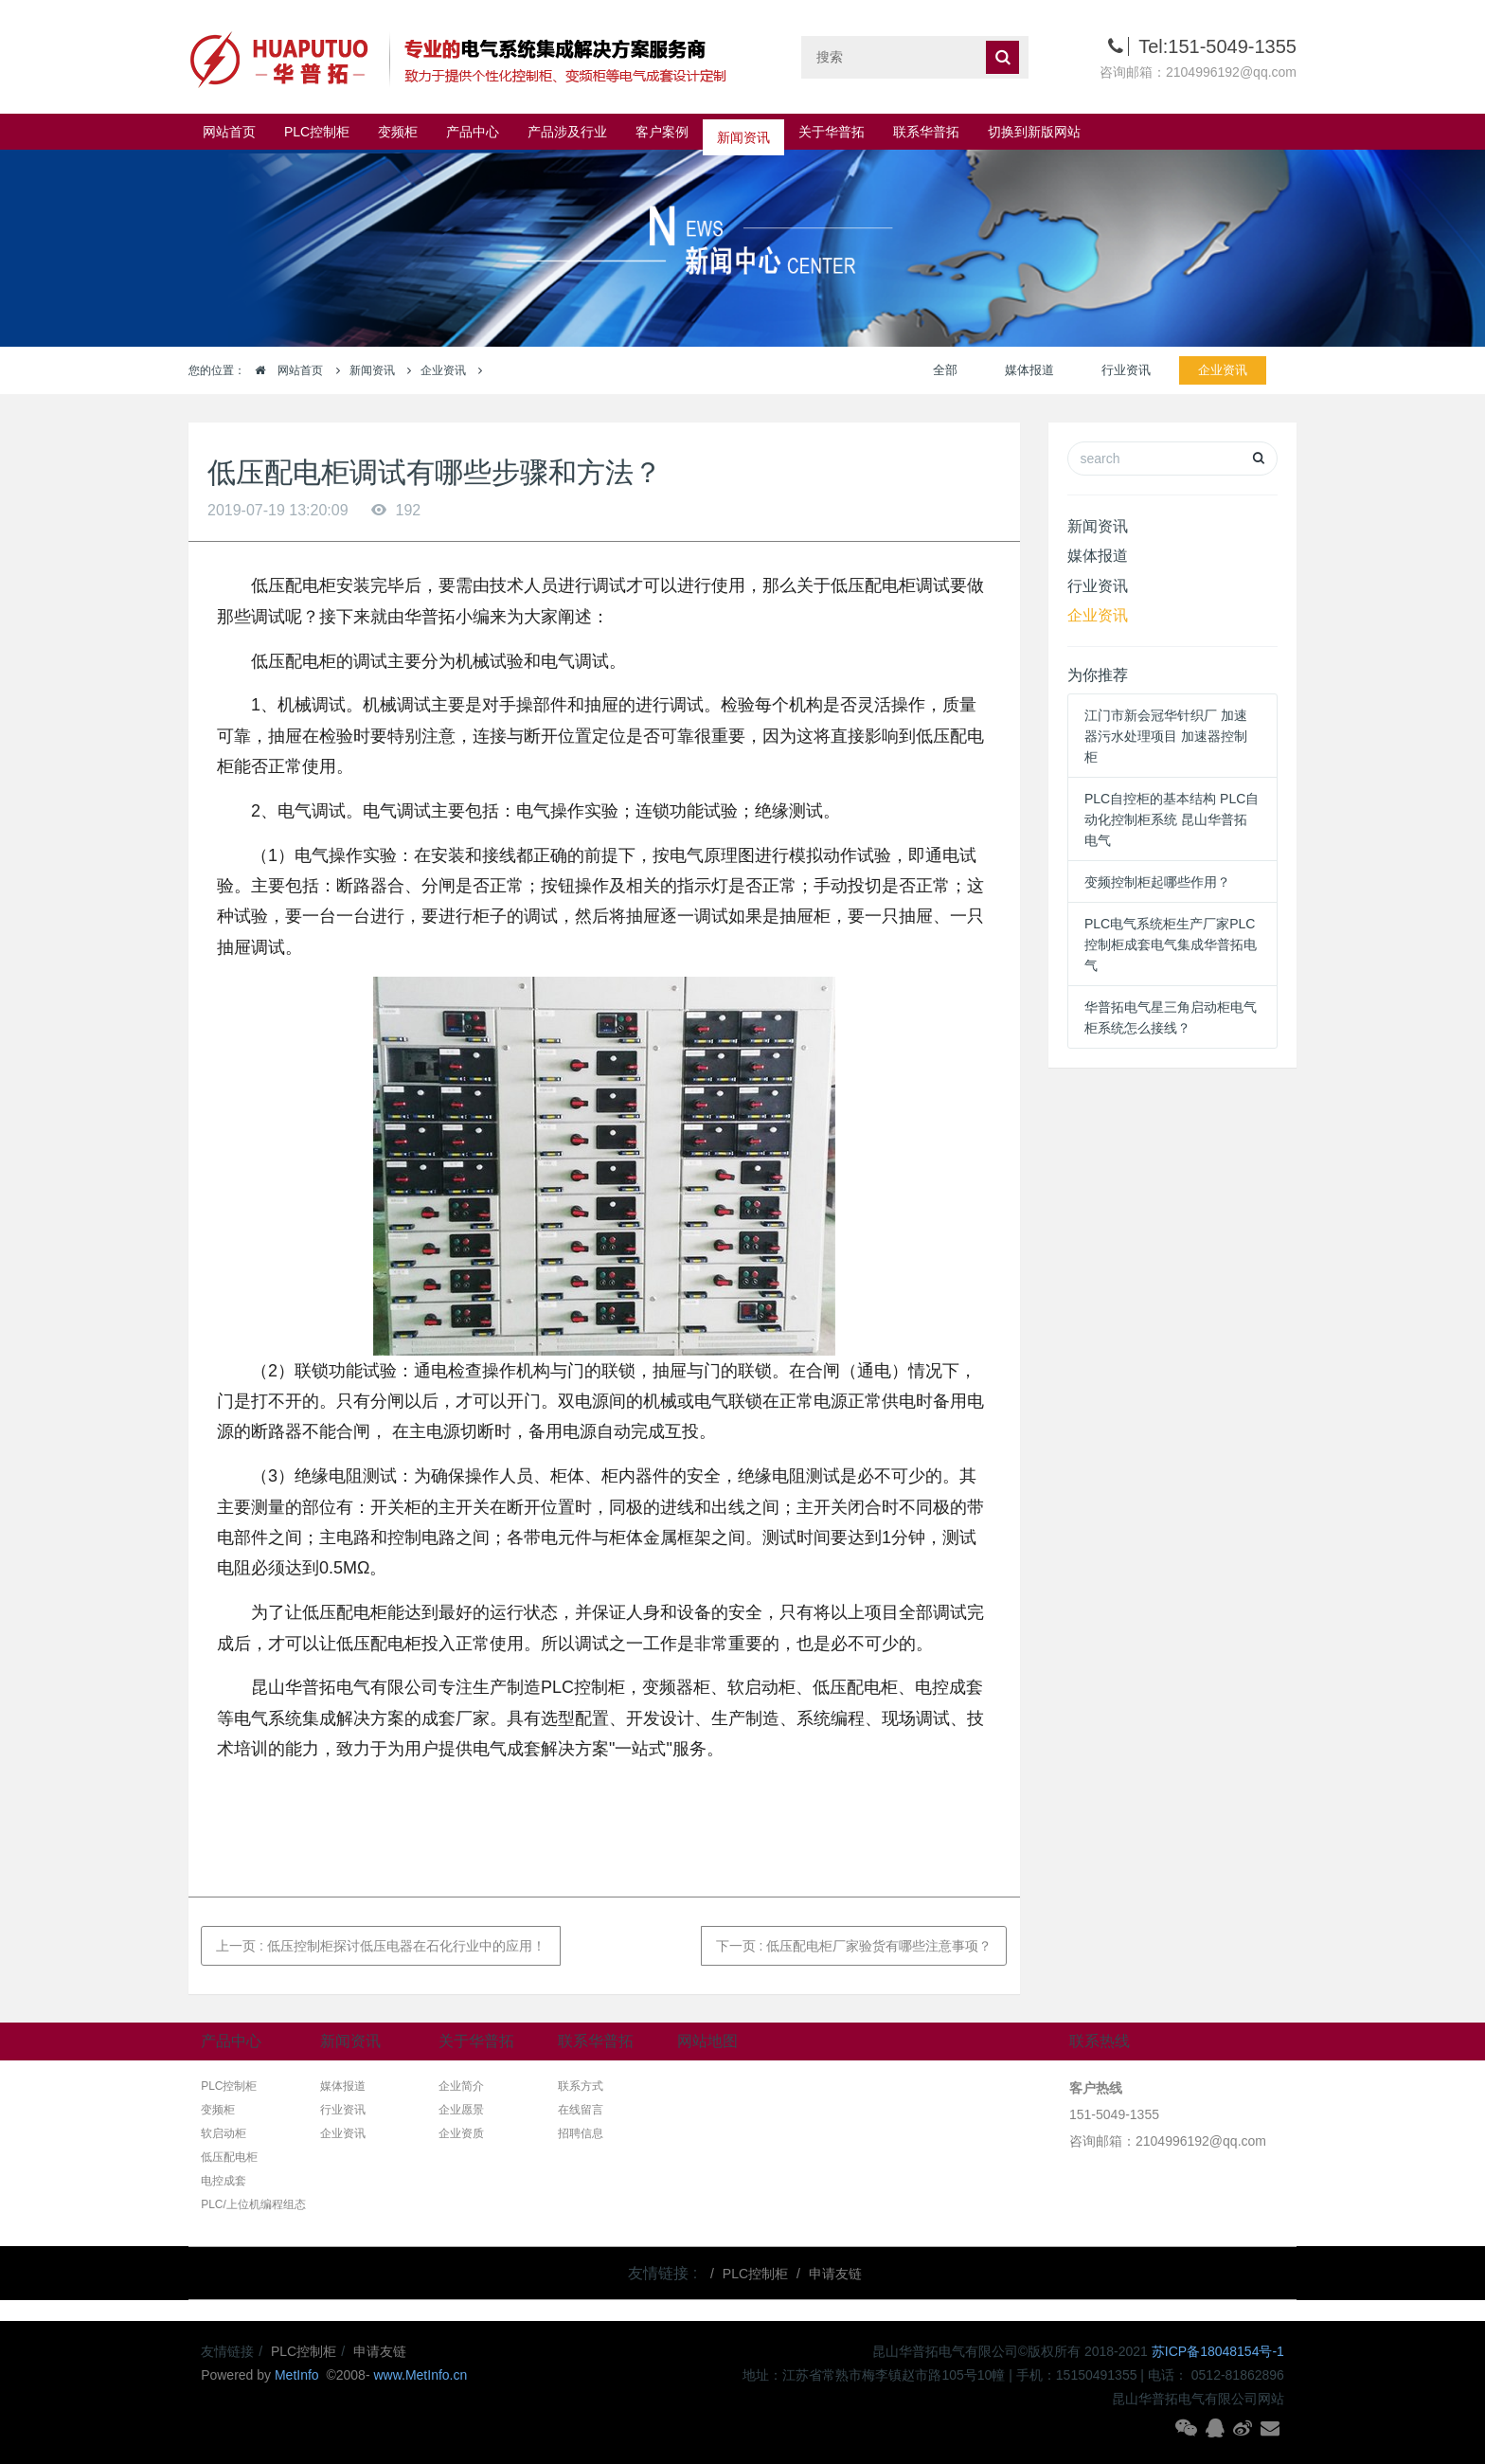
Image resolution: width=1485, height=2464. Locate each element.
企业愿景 (461, 2109)
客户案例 (662, 131)
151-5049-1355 (1114, 2114)
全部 (945, 370)
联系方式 (580, 2086)
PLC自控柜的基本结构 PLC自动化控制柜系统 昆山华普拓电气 (1171, 819)
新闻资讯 (743, 131)
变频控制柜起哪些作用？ (1157, 882)
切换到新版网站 (1034, 131)
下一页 (854, 1945)
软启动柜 (223, 2133)
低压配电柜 (229, 2157)
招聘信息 (580, 2133)
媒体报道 (1029, 370)
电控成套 (223, 2180)
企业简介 (461, 2086)
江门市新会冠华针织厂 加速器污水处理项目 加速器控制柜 (1165, 736)
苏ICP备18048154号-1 (1218, 2351)
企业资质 (461, 2133)
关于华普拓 (831, 131)
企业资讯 (443, 370)
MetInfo (299, 2375)
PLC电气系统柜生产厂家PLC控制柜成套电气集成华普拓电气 (1170, 944)
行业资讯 (1126, 370)
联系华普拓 (926, 131)
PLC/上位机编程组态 (253, 2204)
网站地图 (707, 2041)
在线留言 (580, 2109)
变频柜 (398, 131)
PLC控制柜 (316, 131)
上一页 (381, 1945)
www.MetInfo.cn (420, 2375)
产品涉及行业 (567, 131)
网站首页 (229, 131)
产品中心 (472, 131)
